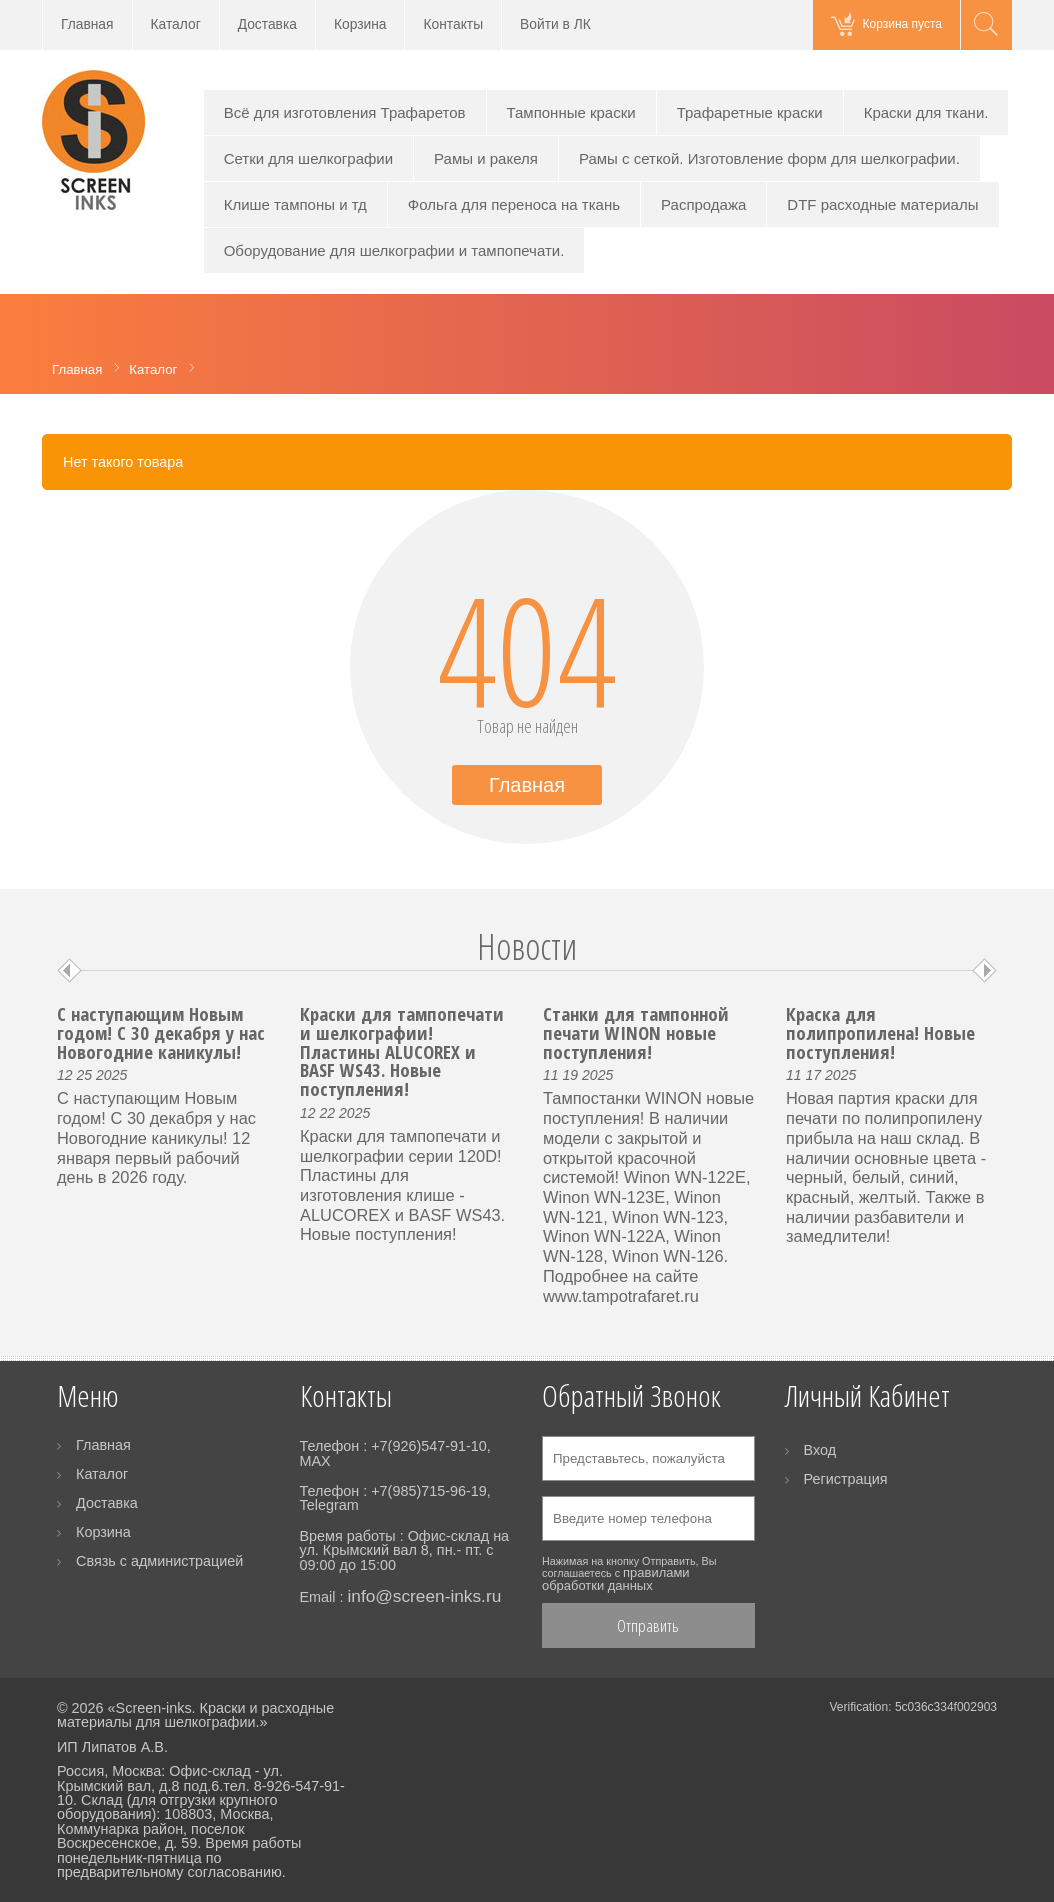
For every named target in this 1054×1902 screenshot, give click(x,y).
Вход (820, 1450)
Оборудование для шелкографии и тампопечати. (394, 250)
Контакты (453, 24)
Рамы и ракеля (486, 158)
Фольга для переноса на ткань (514, 204)
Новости (527, 946)
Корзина (360, 24)
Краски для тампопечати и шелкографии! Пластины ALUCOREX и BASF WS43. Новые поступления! (402, 1051)
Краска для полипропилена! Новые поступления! (880, 1032)
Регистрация (846, 1479)
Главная (87, 24)
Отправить (648, 1625)
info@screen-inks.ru (424, 1596)
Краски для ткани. (926, 112)
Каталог (176, 24)
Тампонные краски (571, 112)
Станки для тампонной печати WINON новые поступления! (636, 1032)
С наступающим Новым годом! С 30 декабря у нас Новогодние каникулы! (161, 1032)
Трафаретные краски (750, 112)
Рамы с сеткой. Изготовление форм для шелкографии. (769, 158)
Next (984, 970)
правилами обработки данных (616, 1579)
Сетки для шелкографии (308, 158)
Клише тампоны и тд (295, 204)
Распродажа (703, 204)
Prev (69, 970)
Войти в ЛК (555, 24)
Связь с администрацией (159, 1561)
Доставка (267, 24)
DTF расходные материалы (882, 204)
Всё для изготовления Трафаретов (345, 112)
